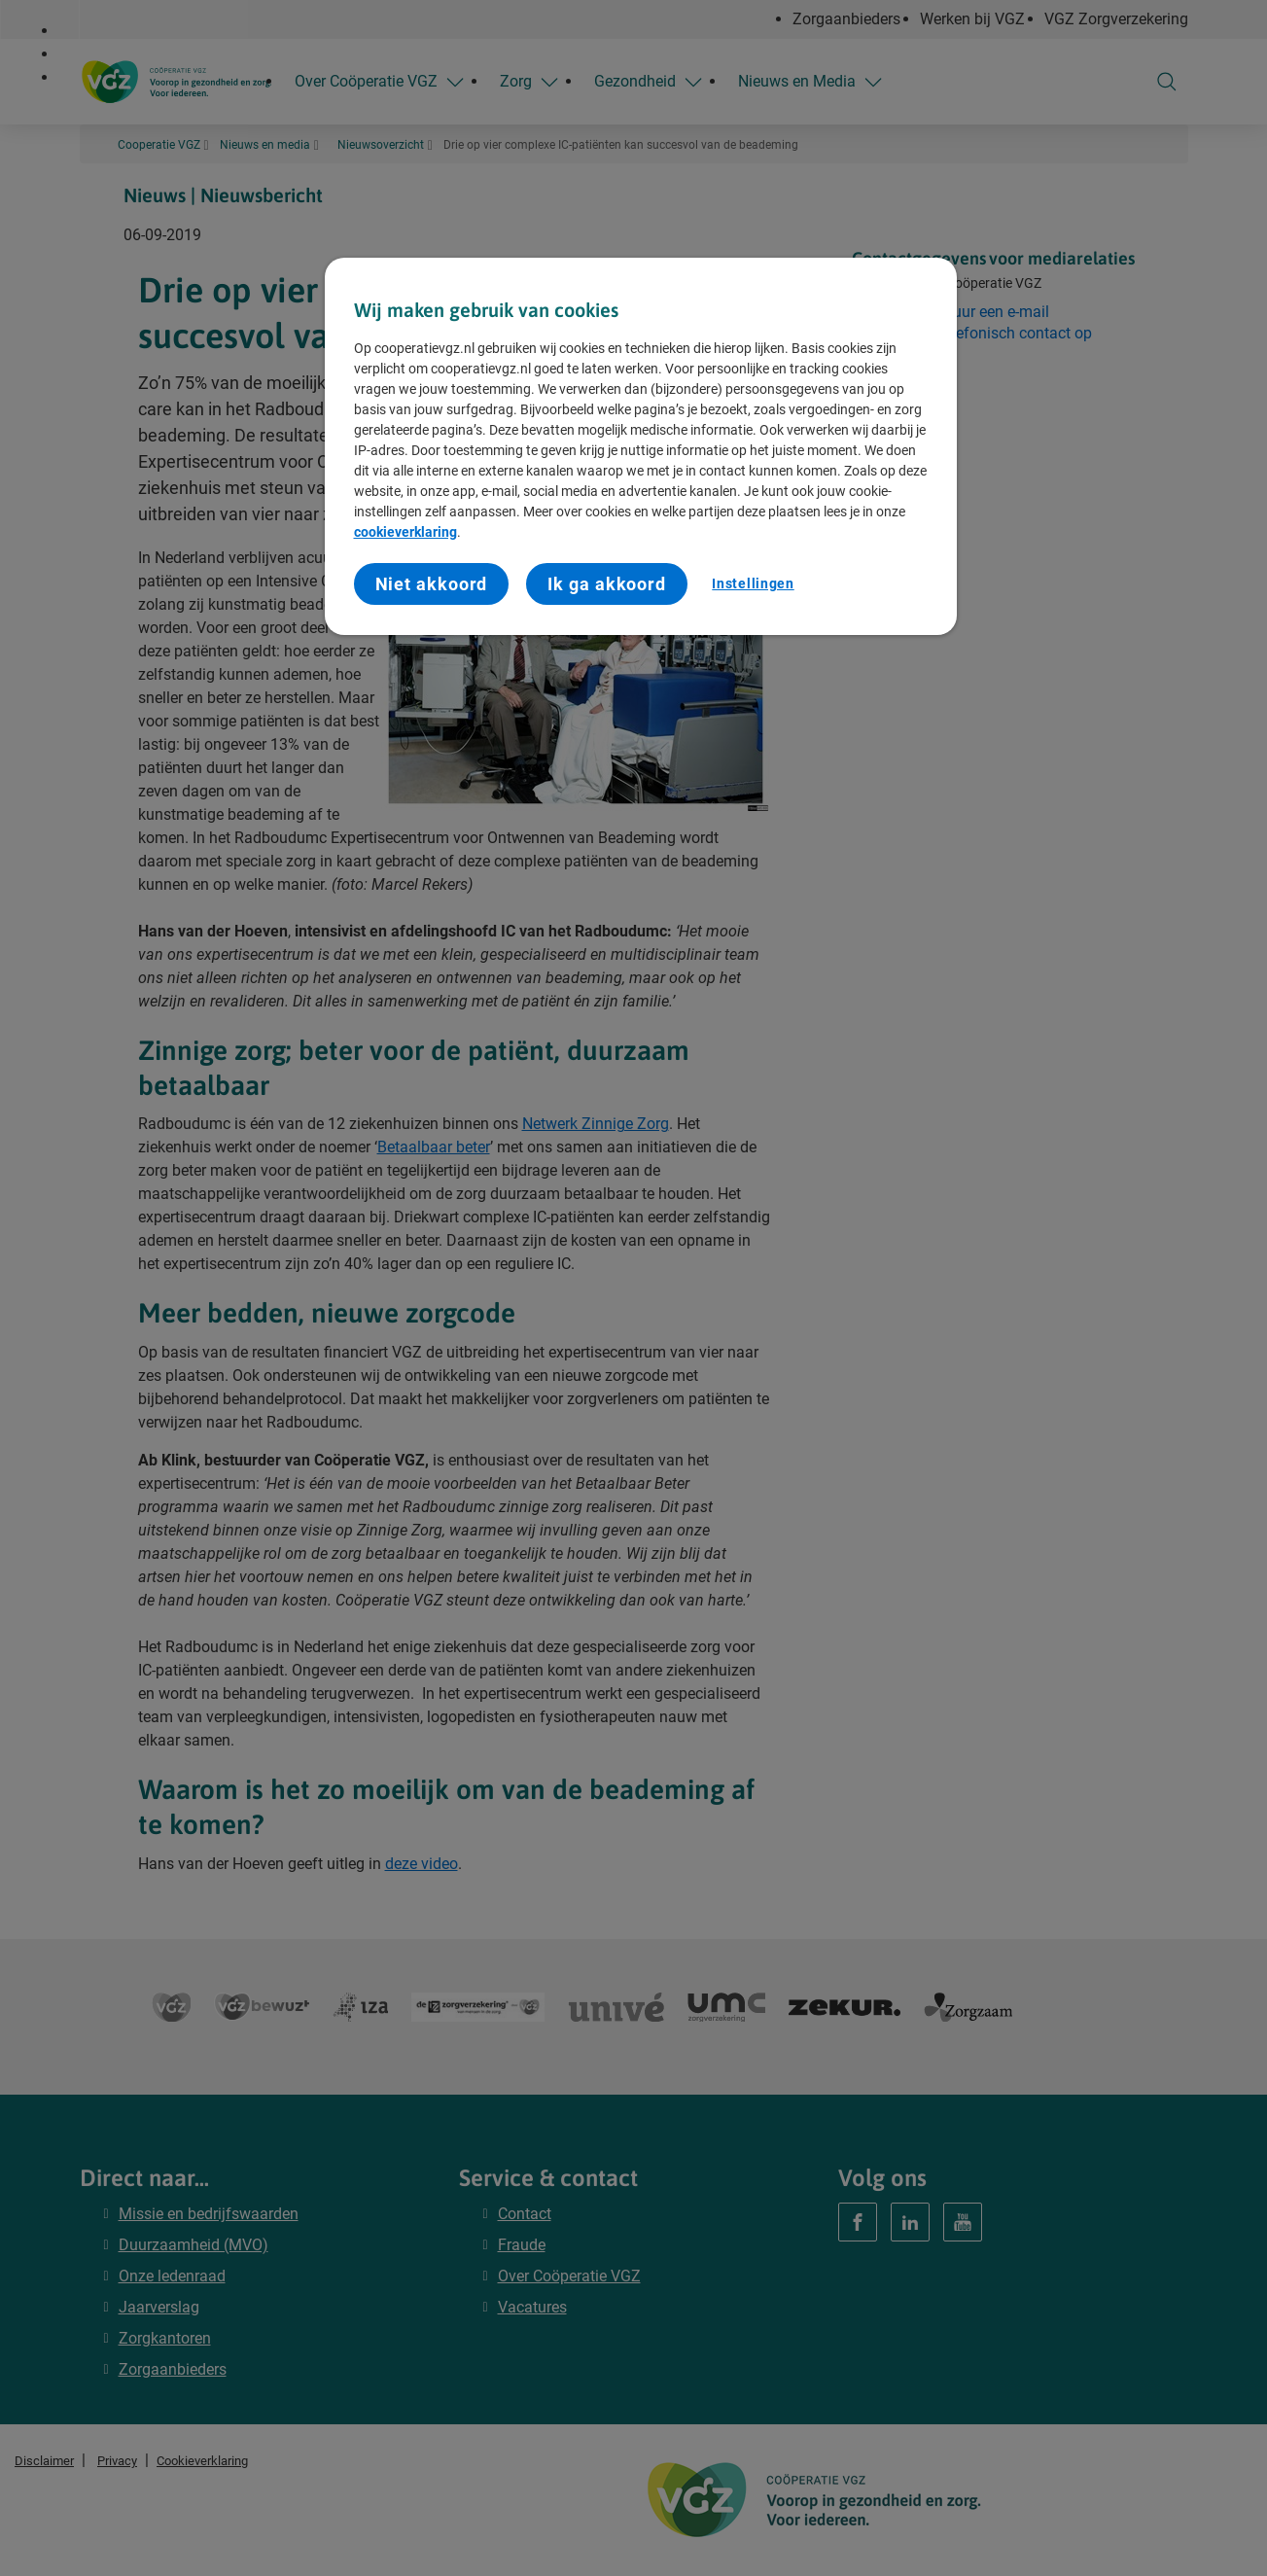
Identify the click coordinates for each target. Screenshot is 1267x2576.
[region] (641, 447)
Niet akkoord (431, 584)
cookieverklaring (405, 532)
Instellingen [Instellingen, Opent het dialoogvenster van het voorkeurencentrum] (752, 583)
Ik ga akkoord (606, 584)
